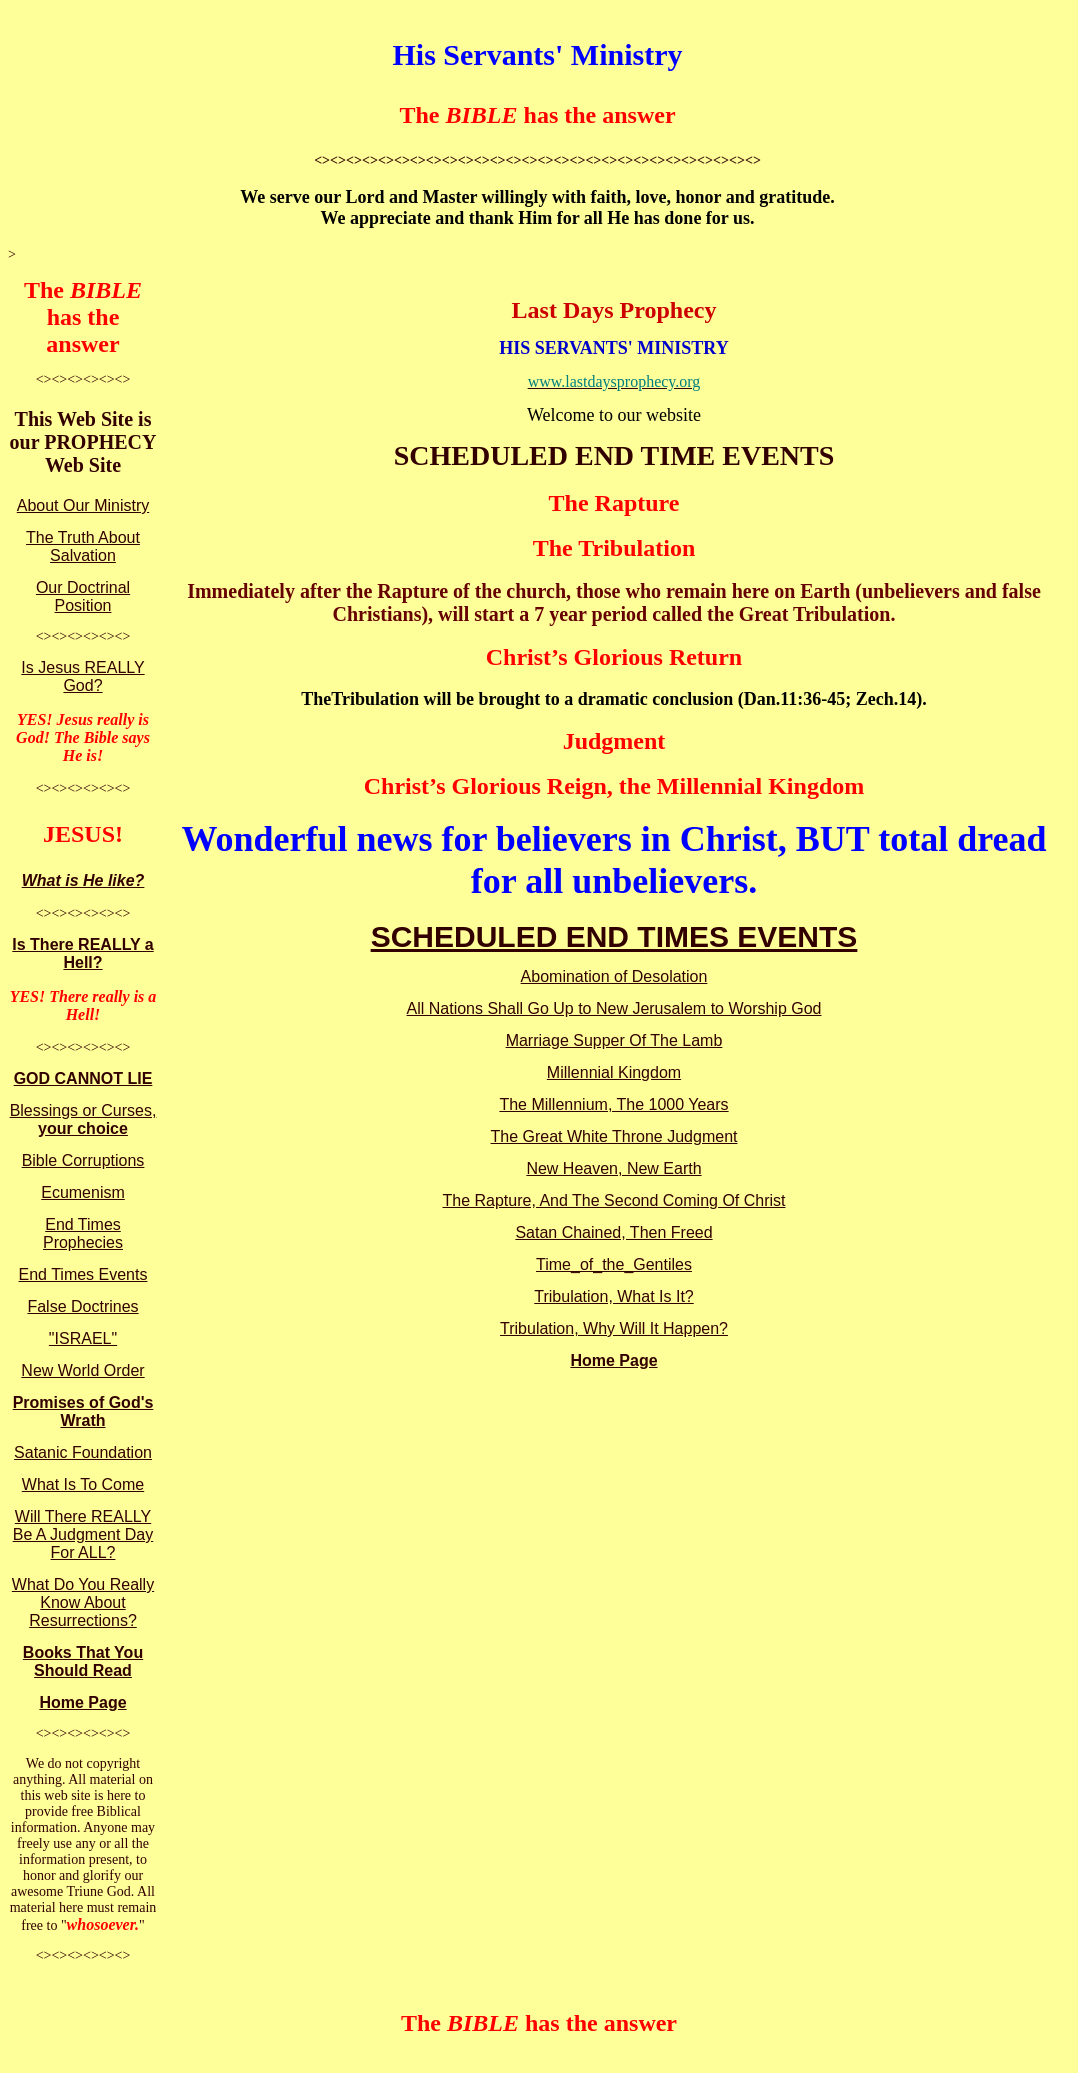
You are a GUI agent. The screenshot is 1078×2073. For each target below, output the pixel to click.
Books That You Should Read (83, 1661)
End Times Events (83, 1274)
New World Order (82, 1370)
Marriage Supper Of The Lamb (614, 1040)
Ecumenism (83, 1192)
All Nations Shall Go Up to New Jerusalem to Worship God (614, 1008)
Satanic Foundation (83, 1452)
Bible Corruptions (83, 1160)
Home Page (82, 1702)
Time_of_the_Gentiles (614, 1264)
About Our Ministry (83, 505)
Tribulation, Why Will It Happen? (614, 1328)
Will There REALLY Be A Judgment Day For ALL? (83, 1534)
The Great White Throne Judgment (614, 1136)
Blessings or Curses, (83, 1119)
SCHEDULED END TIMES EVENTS (614, 936)
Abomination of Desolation (614, 976)
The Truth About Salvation (83, 546)
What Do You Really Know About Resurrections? (83, 1602)
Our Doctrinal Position (83, 596)
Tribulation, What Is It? (613, 1296)
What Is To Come (83, 1484)
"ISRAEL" (83, 1338)
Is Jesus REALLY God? (82, 676)
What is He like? (83, 880)
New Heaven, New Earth (613, 1168)
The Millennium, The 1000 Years (613, 1104)
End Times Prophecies (83, 1233)
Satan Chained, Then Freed (613, 1232)
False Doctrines (82, 1306)
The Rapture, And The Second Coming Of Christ (614, 1200)
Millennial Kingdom (614, 1072)
